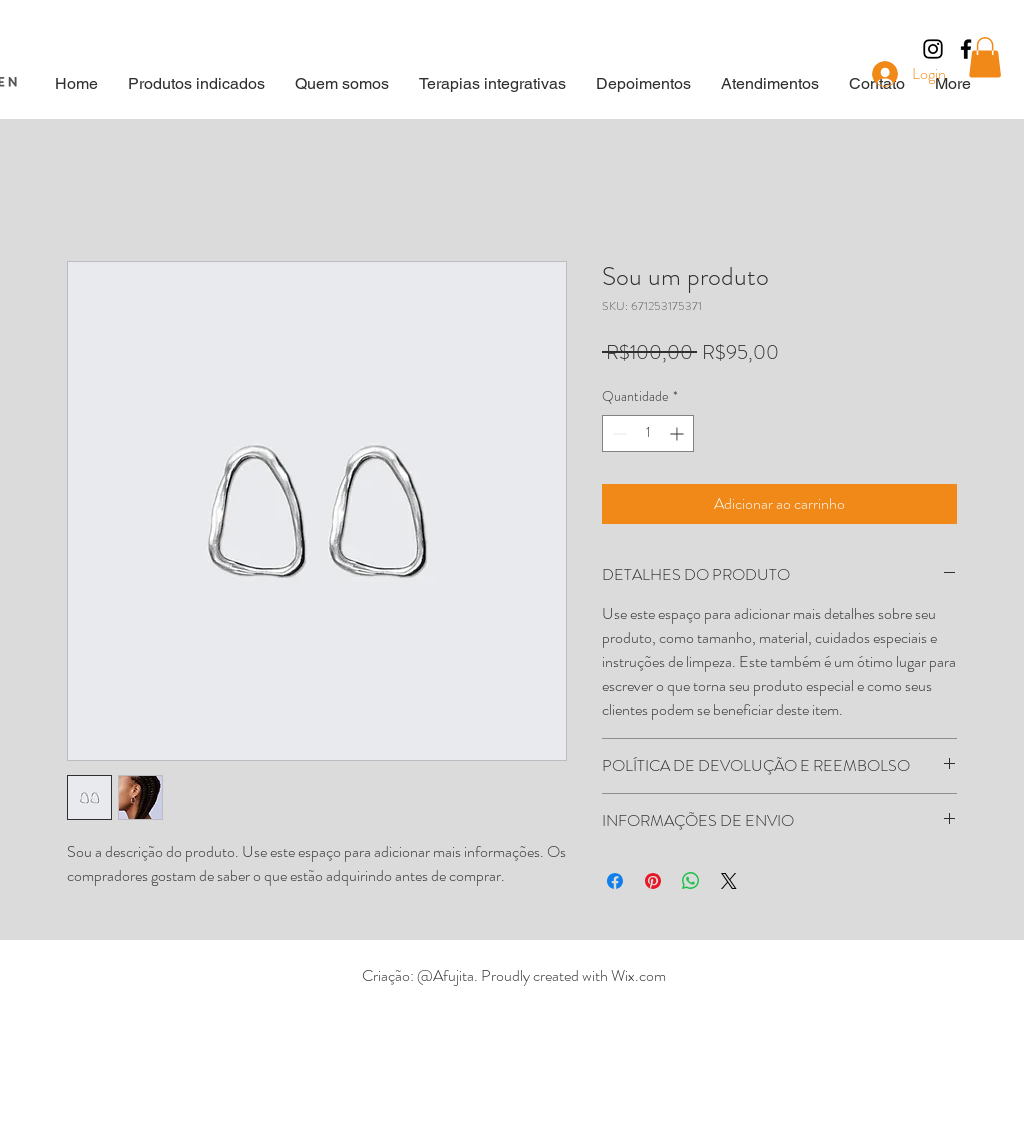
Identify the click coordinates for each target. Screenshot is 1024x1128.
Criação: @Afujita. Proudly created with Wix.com (514, 975)
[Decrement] (617, 433)
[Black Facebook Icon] (966, 49)
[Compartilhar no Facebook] (615, 881)
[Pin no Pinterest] (653, 881)
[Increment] (678, 433)
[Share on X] (729, 881)
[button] (985, 57)
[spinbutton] (648, 433)
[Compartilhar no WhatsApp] (691, 881)
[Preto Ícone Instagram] (933, 49)
